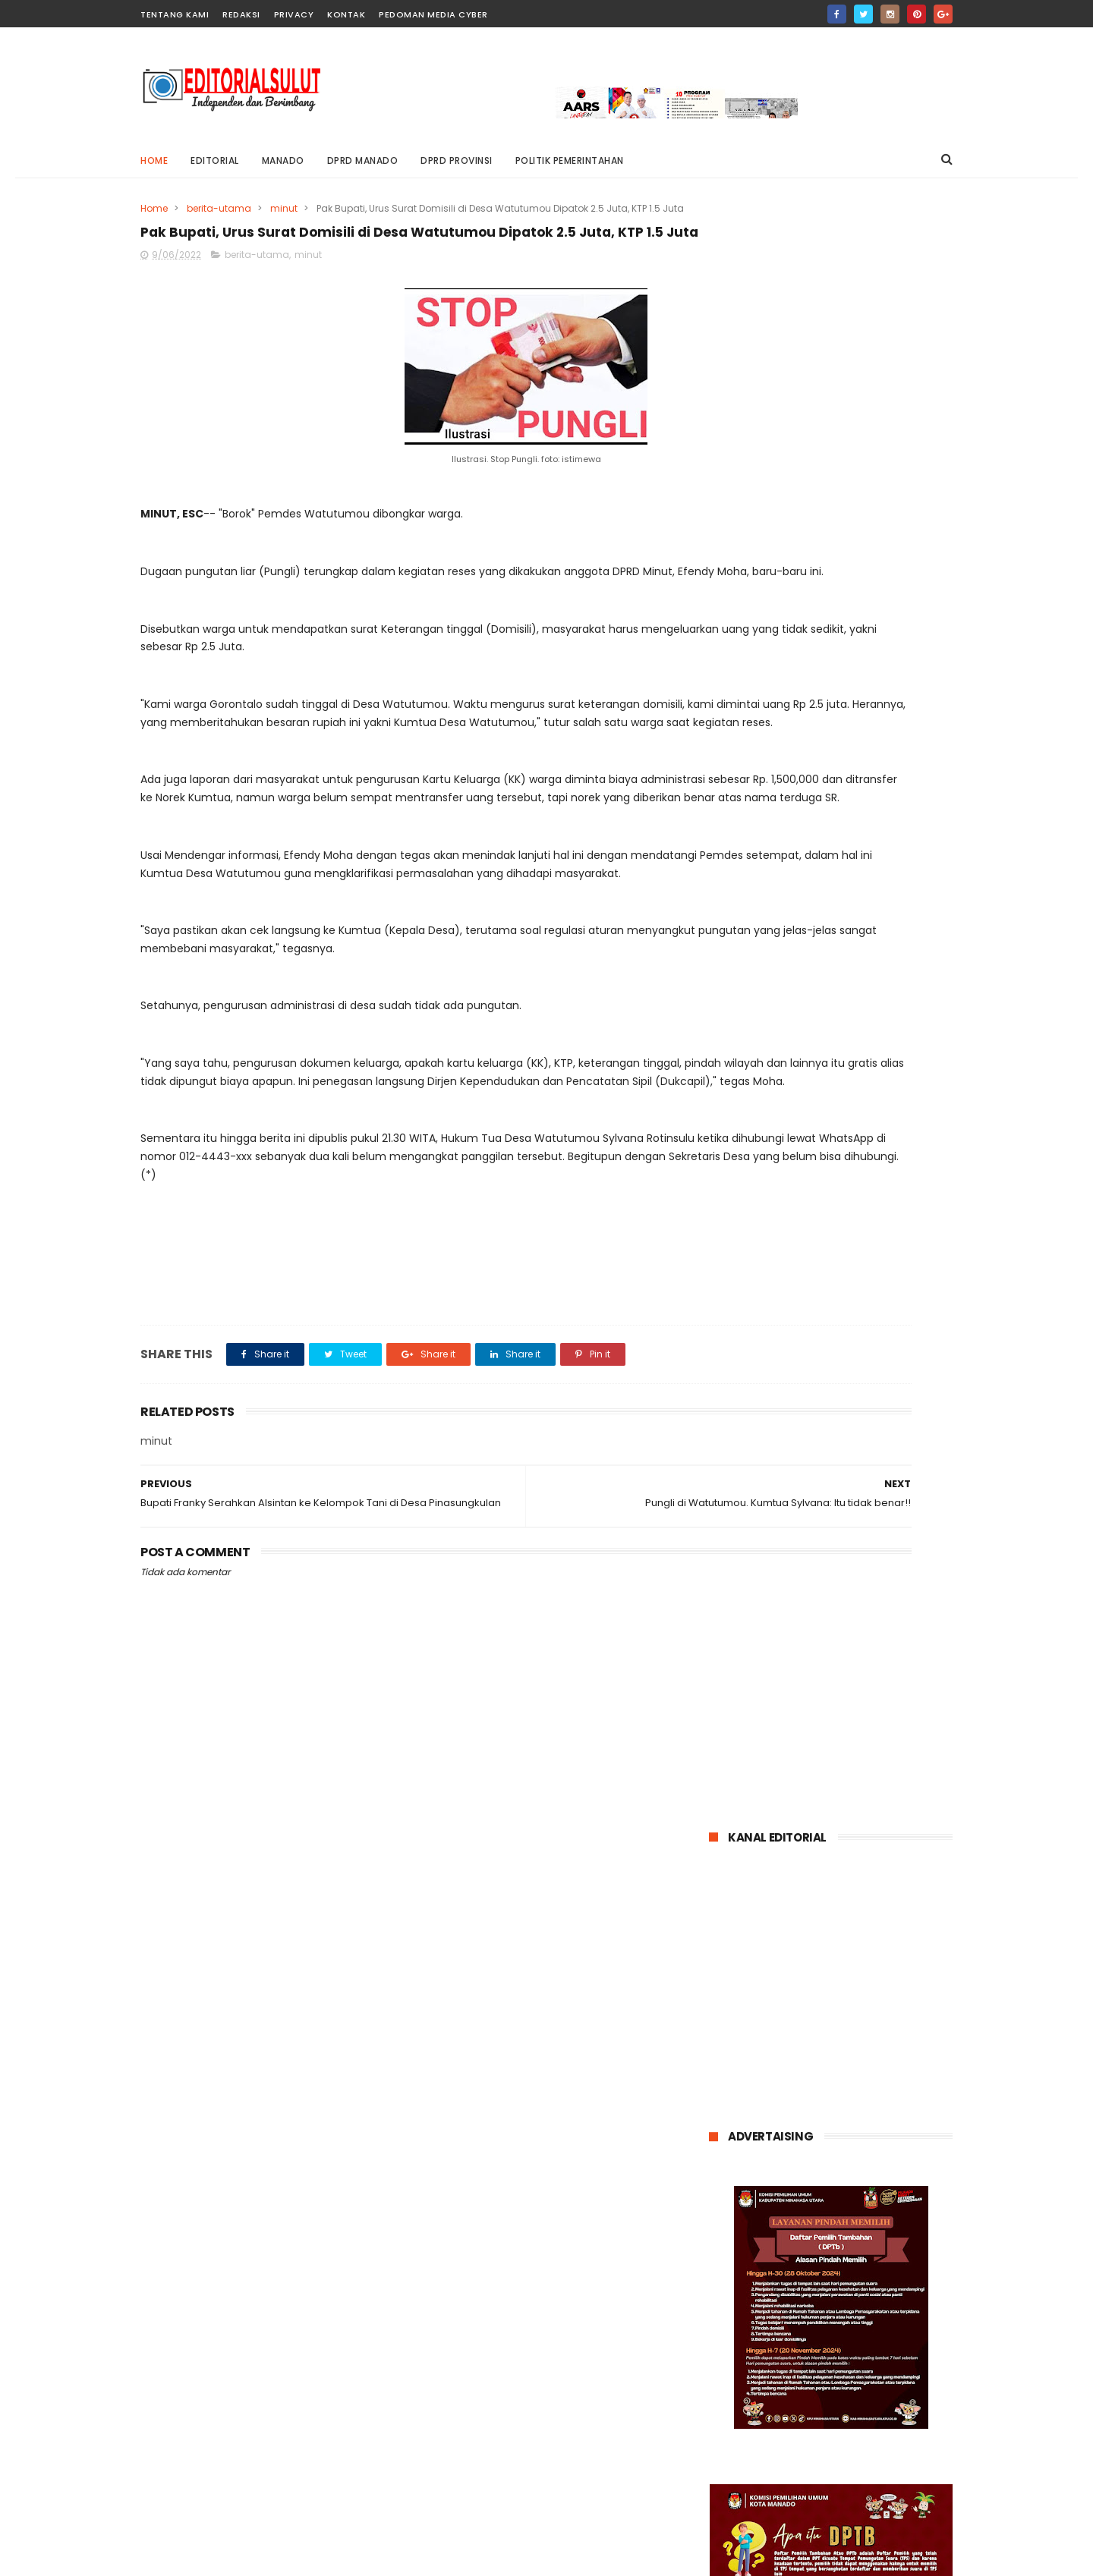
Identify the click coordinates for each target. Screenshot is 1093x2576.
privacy (294, 14)
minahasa (881, 1997)
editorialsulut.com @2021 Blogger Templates (253, 2557)
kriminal (818, 1997)
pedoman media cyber (433, 14)
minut (284, 208)
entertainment (867, 1969)
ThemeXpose (455, 2557)
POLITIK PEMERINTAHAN (569, 160)
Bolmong (738, 1969)
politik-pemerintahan (768, 2053)
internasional (748, 1997)
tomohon (913, 2053)
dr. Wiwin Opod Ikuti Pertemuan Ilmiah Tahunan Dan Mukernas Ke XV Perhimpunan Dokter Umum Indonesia (824, 1610)
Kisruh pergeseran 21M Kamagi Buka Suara (851, 1438)
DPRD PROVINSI (457, 160)
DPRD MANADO (362, 160)
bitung (795, 1969)
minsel (733, 2025)
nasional (836, 2025)
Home (154, 160)
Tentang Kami (174, 14)
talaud (855, 2053)
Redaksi (241, 14)
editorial (215, 160)
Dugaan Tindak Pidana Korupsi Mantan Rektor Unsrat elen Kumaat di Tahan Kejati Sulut (870, 1523)
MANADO (283, 160)
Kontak (346, 14)
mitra (782, 2025)
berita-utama (219, 208)
